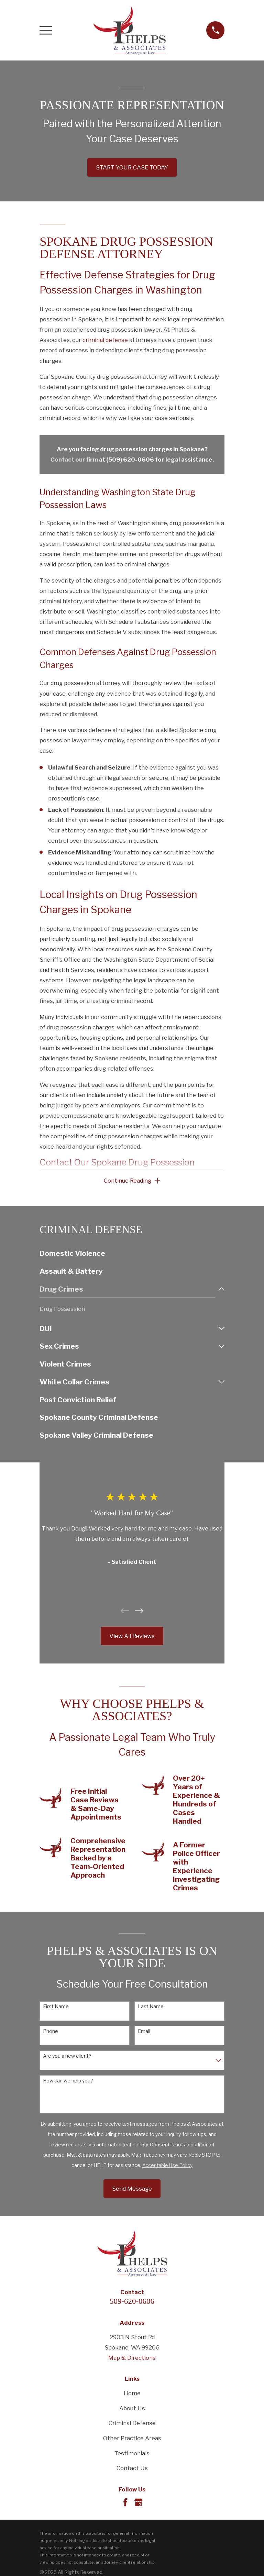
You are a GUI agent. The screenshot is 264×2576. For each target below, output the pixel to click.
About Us (132, 2408)
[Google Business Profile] (138, 2503)
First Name (56, 2007)
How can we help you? (68, 2081)
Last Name (151, 2007)
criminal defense (105, 339)
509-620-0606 (132, 2302)
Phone (50, 2032)
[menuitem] (132, 1254)
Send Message (132, 2189)
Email (144, 2032)
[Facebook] (125, 2503)
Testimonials (132, 2454)
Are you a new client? (67, 2056)
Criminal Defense (132, 2423)
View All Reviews (132, 1636)
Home (132, 2393)
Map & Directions (132, 2358)
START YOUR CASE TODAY (132, 167)
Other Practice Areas (132, 2438)
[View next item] (139, 1611)
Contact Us (132, 2468)
